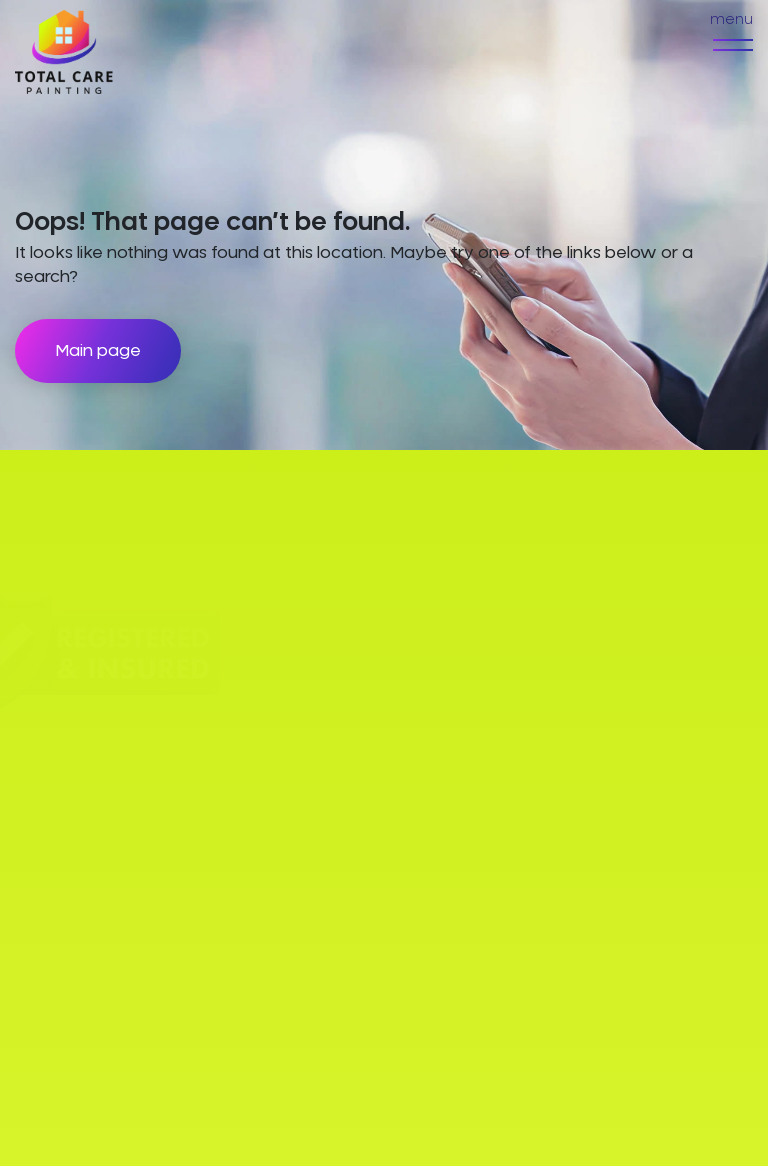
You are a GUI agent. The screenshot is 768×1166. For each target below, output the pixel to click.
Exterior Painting (468, 651)
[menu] (733, 45)
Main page (98, 351)
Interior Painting (465, 689)
